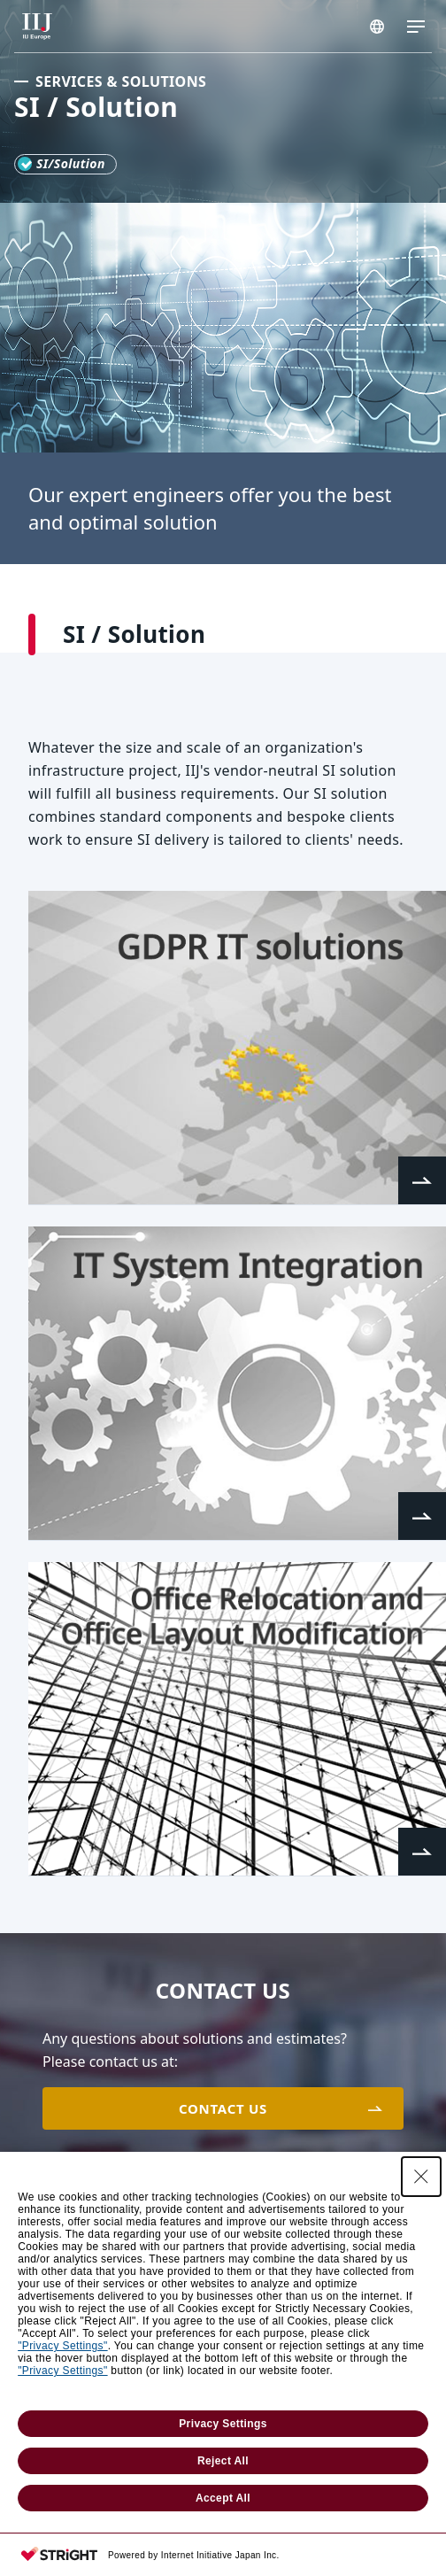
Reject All (223, 2461)
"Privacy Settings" (62, 2346)
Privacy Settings (223, 2423)
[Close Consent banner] (421, 2176)
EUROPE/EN (377, 26)
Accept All (223, 2498)
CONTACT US (223, 2108)
